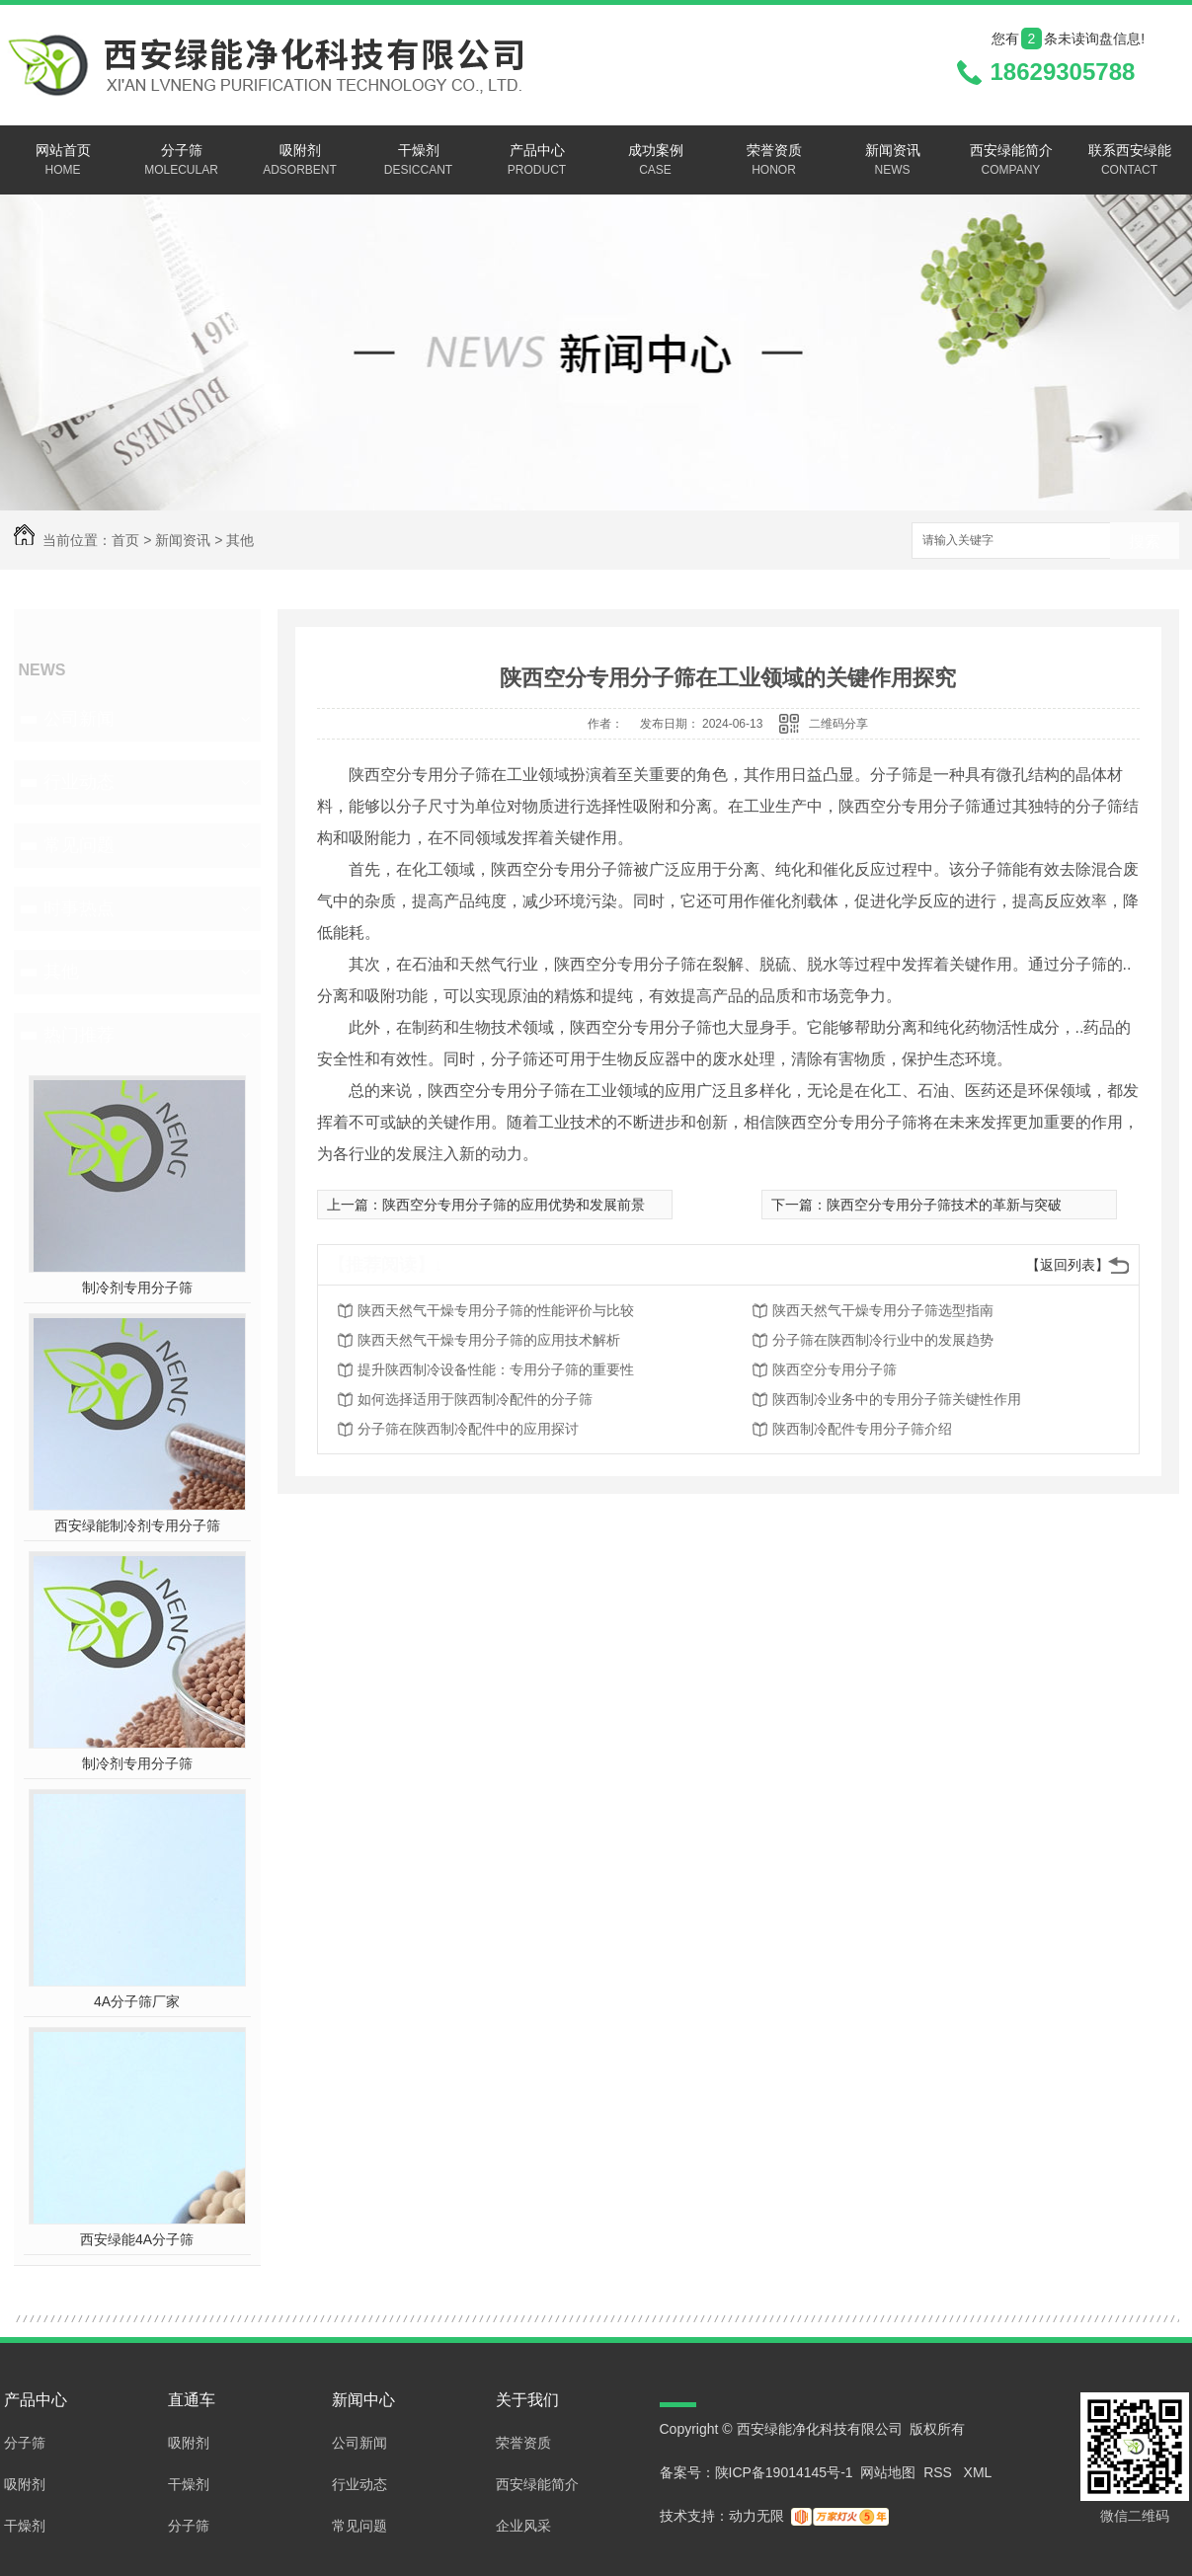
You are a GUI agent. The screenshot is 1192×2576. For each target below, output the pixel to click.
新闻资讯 (893, 161)
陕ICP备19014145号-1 (784, 2472)
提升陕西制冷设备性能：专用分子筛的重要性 (496, 1369)
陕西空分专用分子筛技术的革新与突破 (944, 1204)
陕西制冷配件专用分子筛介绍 (862, 1429)
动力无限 (756, 2516)
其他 (240, 540)
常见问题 (79, 845)
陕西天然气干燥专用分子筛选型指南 (882, 1310)
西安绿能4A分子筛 (137, 2239)
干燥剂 (418, 161)
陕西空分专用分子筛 (834, 1369)
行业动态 (79, 782)
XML (978, 2472)
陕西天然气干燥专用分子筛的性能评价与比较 (496, 1310)
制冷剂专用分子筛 (137, 1287)
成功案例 (655, 161)
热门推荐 (79, 1035)
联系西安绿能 (1130, 161)
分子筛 (181, 161)
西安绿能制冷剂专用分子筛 (137, 1525)
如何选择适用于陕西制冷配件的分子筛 (475, 1399)
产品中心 (537, 161)
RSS (939, 2472)
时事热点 (79, 908)
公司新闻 (79, 719)
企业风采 (523, 2526)
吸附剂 (300, 161)
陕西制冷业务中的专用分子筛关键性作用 (896, 1399)
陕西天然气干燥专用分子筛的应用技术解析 (489, 1340)
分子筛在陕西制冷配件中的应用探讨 (468, 1429)
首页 (125, 540)
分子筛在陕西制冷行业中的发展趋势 (882, 1340)
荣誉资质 (774, 161)
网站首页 (63, 161)
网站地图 (887, 2472)
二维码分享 (838, 724)
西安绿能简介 (1011, 161)
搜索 (1144, 541)
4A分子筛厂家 (137, 2001)
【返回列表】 (1067, 1265)
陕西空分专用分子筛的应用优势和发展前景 (513, 1204)
